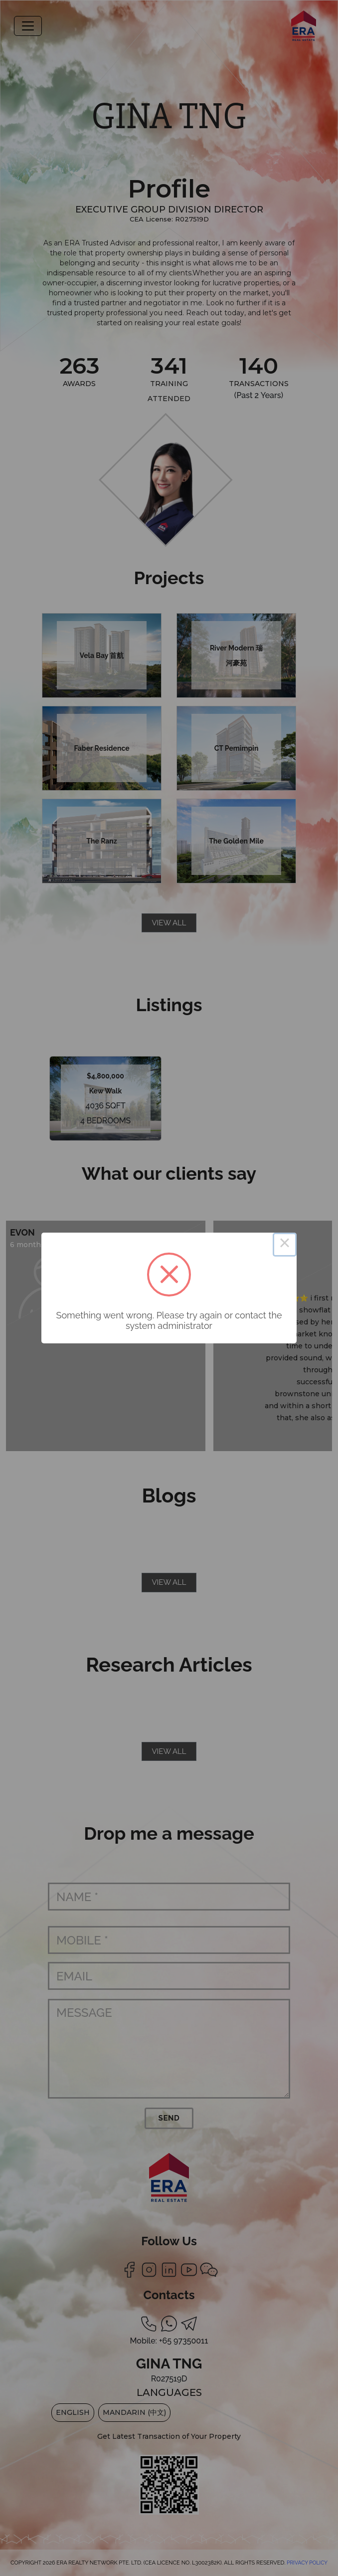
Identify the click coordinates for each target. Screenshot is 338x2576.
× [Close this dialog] (285, 1245)
